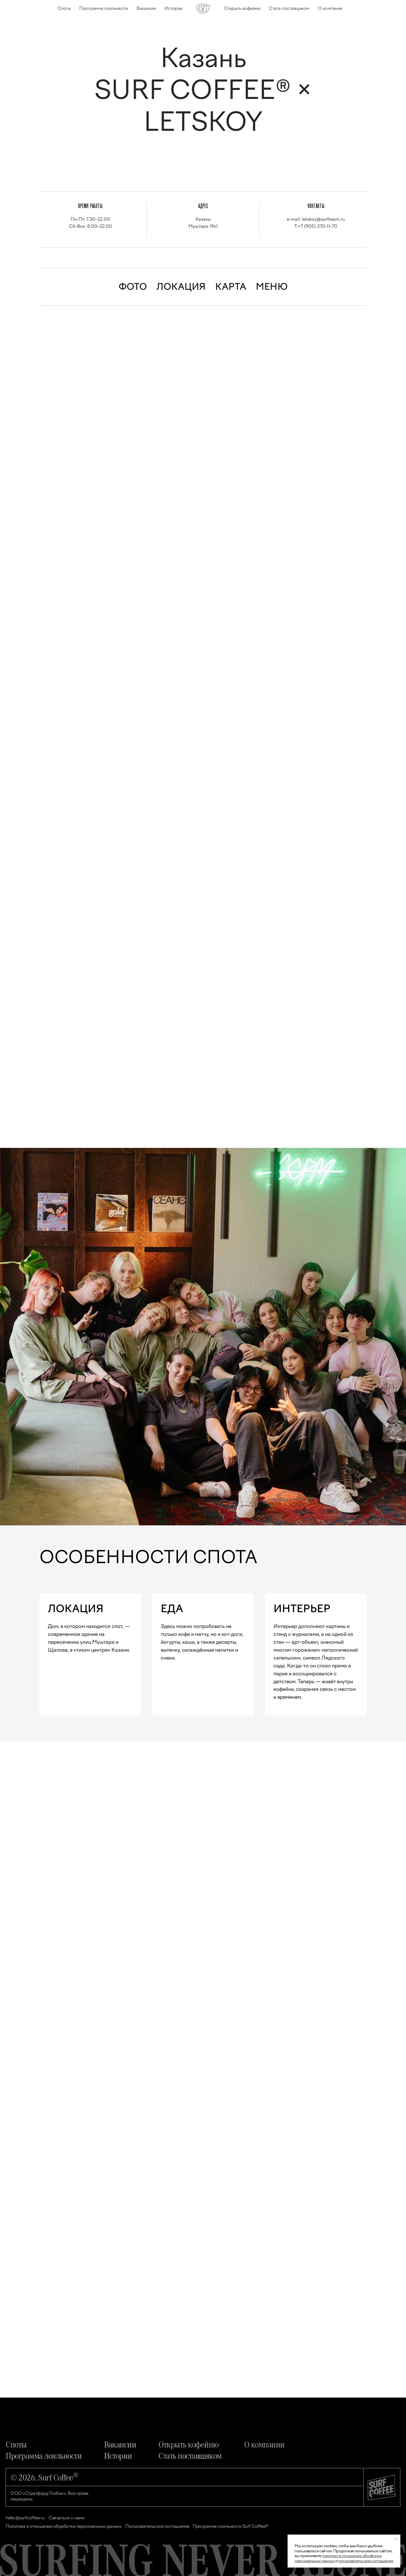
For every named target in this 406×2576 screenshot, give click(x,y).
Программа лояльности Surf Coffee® (230, 2526)
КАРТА (230, 286)
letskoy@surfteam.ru (323, 219)
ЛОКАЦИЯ (181, 286)
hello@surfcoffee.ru (25, 2517)
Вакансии (146, 8)
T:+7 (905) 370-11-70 (315, 226)
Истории (173, 8)
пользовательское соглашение (365, 2561)
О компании (330, 8)
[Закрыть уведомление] (396, 2539)
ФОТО (133, 286)
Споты (64, 8)
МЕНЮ (272, 286)
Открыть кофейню (242, 8)
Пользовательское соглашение (157, 2526)
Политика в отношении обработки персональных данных (63, 2526)
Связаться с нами (66, 2517)
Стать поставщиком (289, 8)
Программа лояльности (103, 8)
